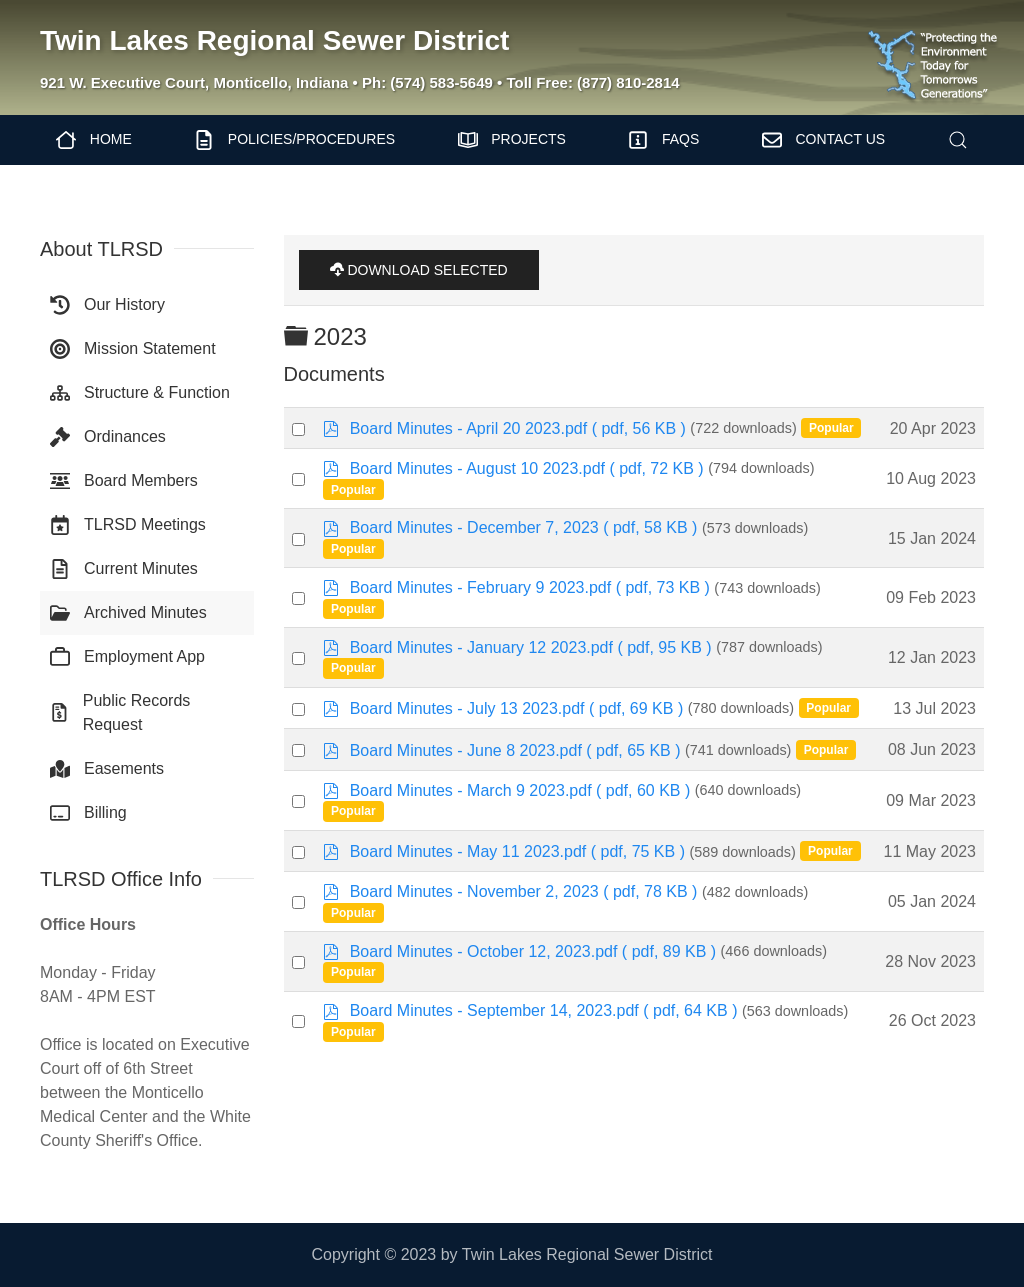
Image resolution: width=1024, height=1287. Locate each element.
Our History (107, 305)
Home (94, 140)
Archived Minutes (128, 613)
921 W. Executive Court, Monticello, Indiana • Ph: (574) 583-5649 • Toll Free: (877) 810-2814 (360, 82)
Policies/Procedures (294, 140)
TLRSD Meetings (128, 525)
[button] (957, 140)
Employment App (127, 657)
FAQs (663, 140)
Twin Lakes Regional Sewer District (274, 40)
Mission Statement (133, 349)
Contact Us (823, 140)
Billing (88, 813)
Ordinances (108, 437)
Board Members (124, 481)
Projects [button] (512, 140)
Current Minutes (124, 569)
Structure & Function (140, 393)
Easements (107, 769)
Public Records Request (120, 712)
